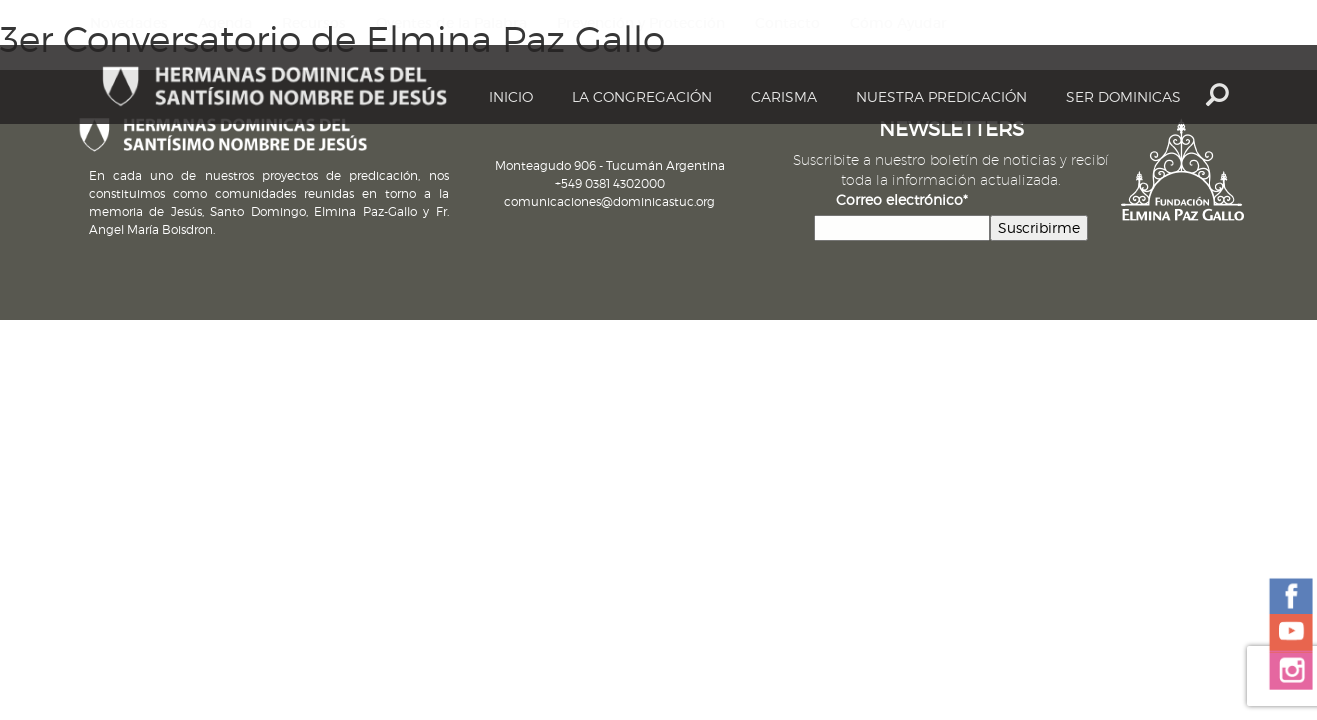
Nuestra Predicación (941, 96)
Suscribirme (1039, 227)
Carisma (784, 96)
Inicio (511, 96)
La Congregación (642, 96)
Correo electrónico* (902, 199)
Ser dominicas (1123, 96)
